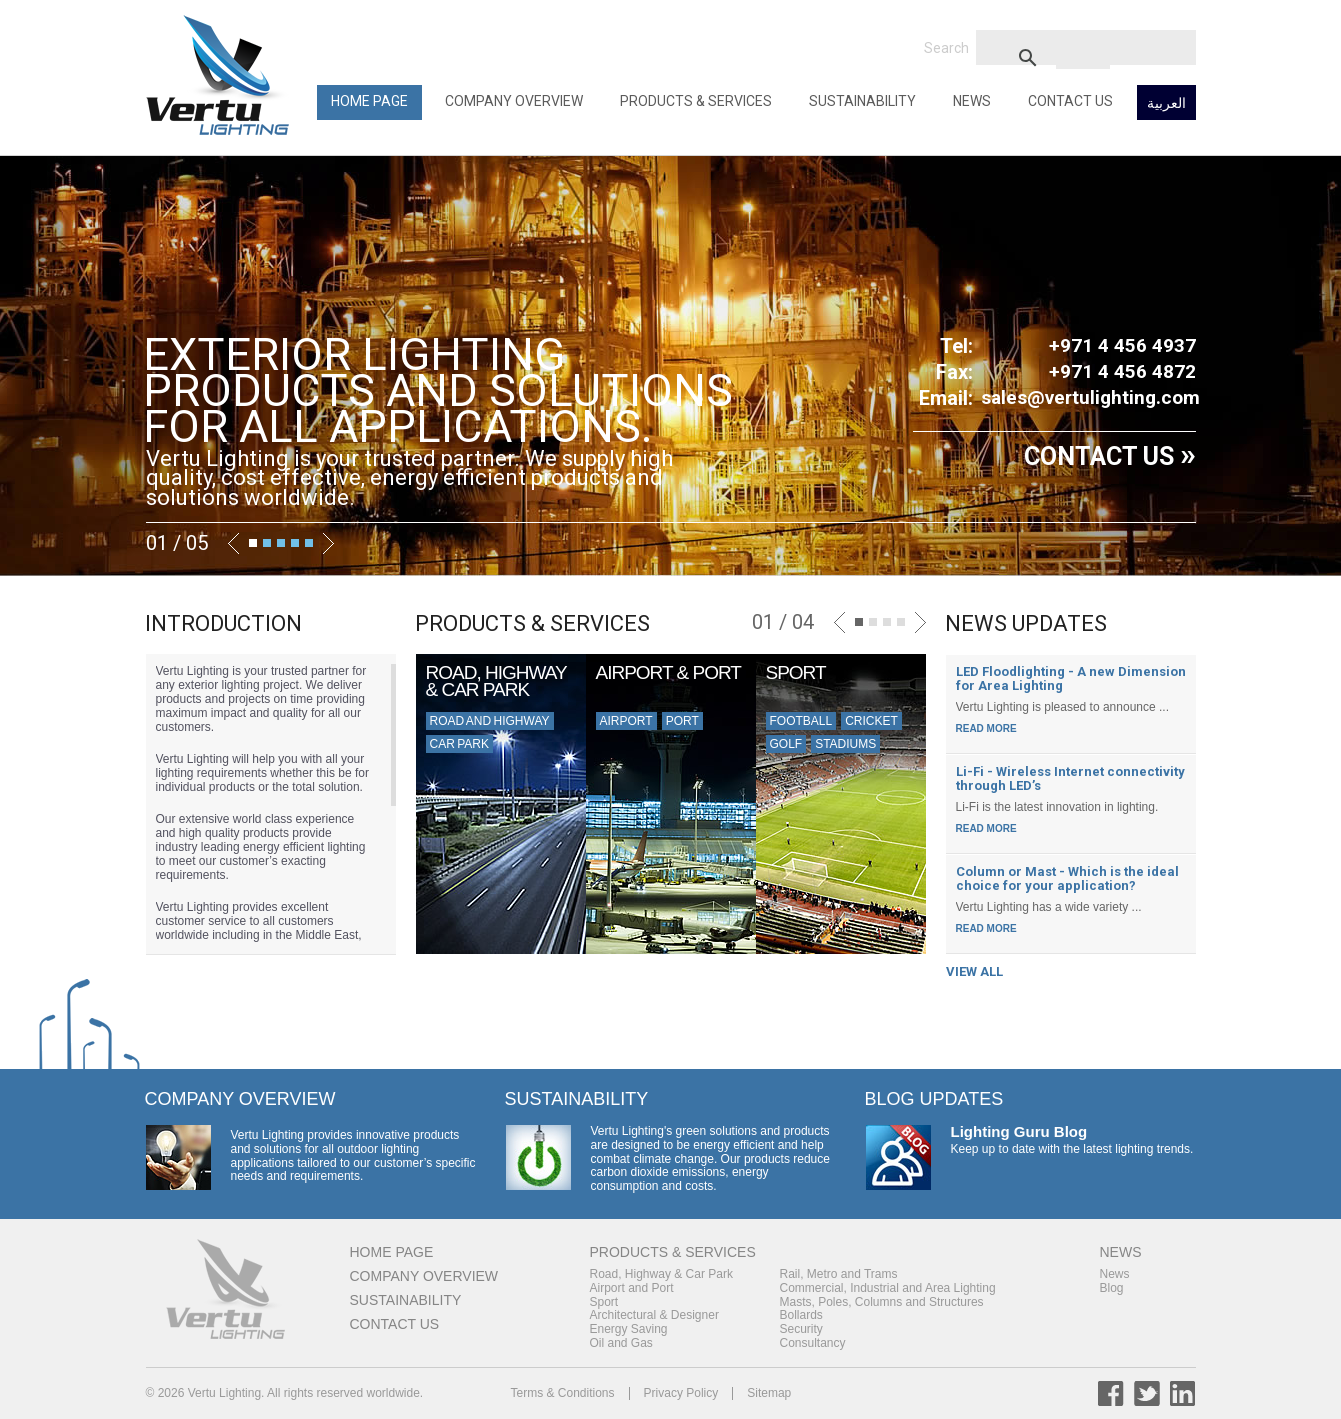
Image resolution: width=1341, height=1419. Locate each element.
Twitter (1147, 1393)
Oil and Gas (621, 1343)
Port (682, 721)
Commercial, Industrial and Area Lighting (888, 1288)
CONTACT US (1110, 456)
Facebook (1111, 1393)
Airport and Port (632, 1288)
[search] (1083, 57)
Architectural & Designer (654, 1315)
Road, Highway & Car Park (661, 1274)
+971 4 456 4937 (1122, 345)
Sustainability (862, 101)
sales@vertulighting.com (1090, 397)
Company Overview (514, 101)
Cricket (871, 721)
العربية (1166, 103)
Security (801, 1329)
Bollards (801, 1315)
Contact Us (1070, 101)
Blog (1112, 1288)
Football (801, 721)
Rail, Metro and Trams (839, 1274)
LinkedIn (1183, 1393)
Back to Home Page (221, 75)
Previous (233, 543)
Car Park (459, 744)
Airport (626, 721)
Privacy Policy (681, 1393)
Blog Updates (934, 1099)
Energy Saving (629, 1329)
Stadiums (845, 744)
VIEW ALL (974, 971)
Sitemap (769, 1393)
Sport (604, 1302)
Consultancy (813, 1343)
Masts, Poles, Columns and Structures (882, 1302)
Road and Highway (490, 721)
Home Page (369, 101)
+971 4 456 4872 (1122, 371)
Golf (786, 744)
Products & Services (696, 101)
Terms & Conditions (563, 1393)
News (972, 101)
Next (328, 543)
